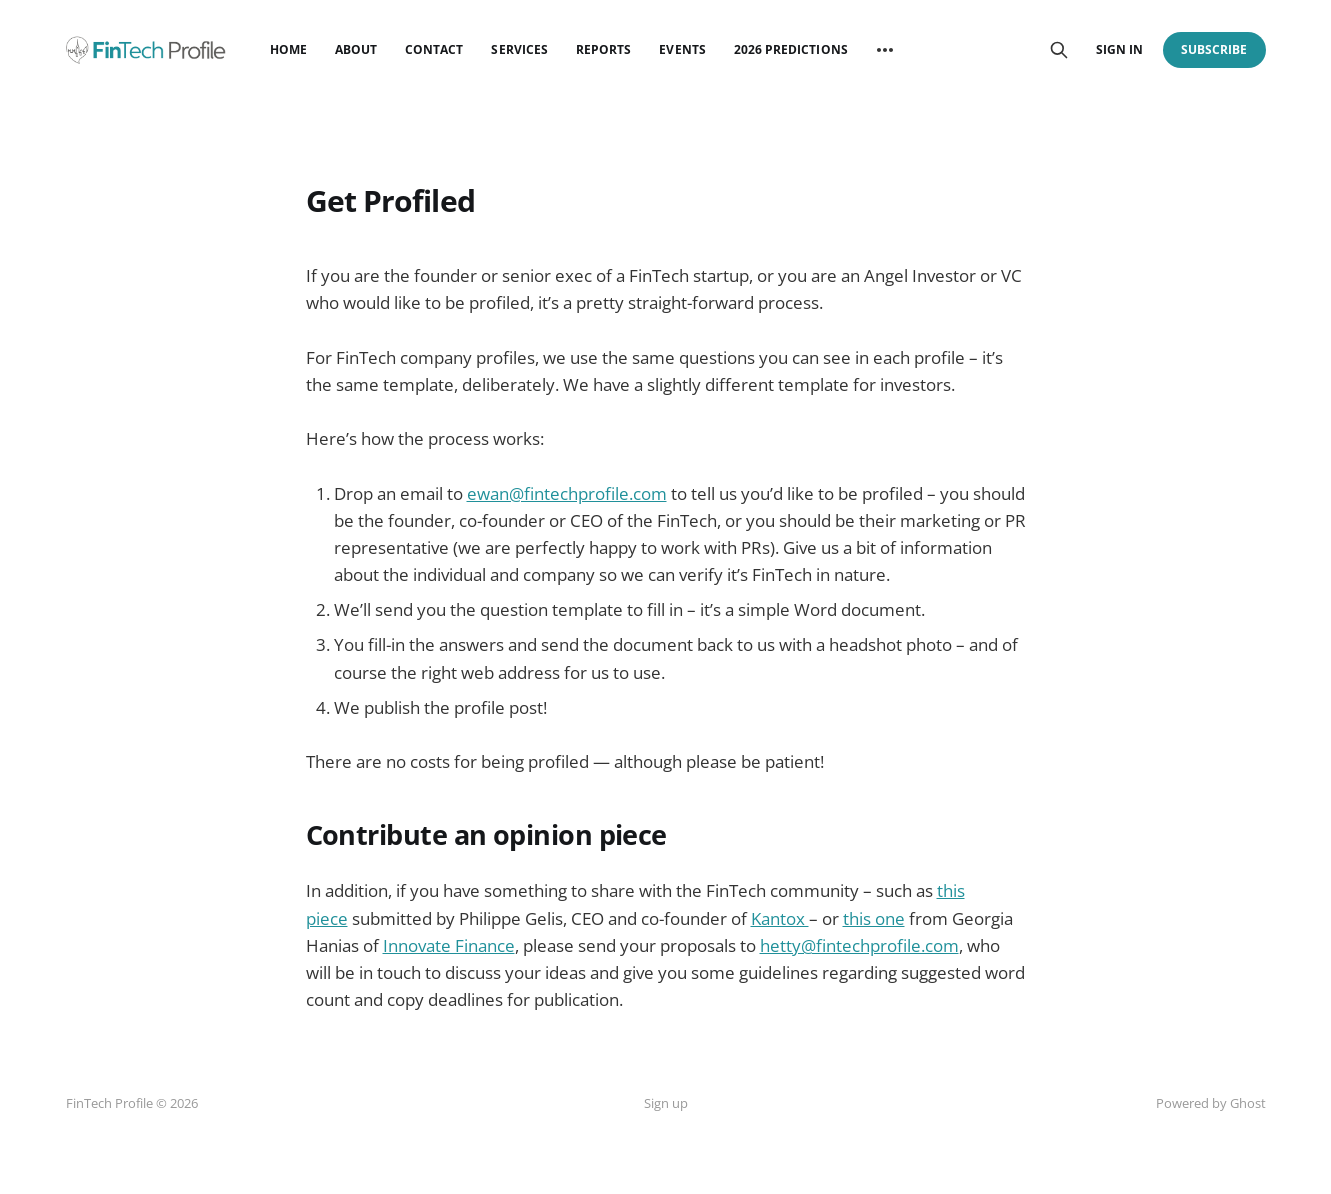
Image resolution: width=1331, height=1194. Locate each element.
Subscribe (1214, 49)
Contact (434, 49)
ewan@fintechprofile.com (567, 493)
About (356, 49)
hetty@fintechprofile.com (859, 945)
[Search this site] (1059, 50)
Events (682, 49)
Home (288, 49)
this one (874, 918)
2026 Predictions (791, 49)
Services (519, 49)
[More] (885, 50)
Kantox (780, 918)
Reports (603, 49)
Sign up (666, 1103)
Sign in (1119, 49)
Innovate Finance (449, 945)
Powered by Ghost (1211, 1103)
